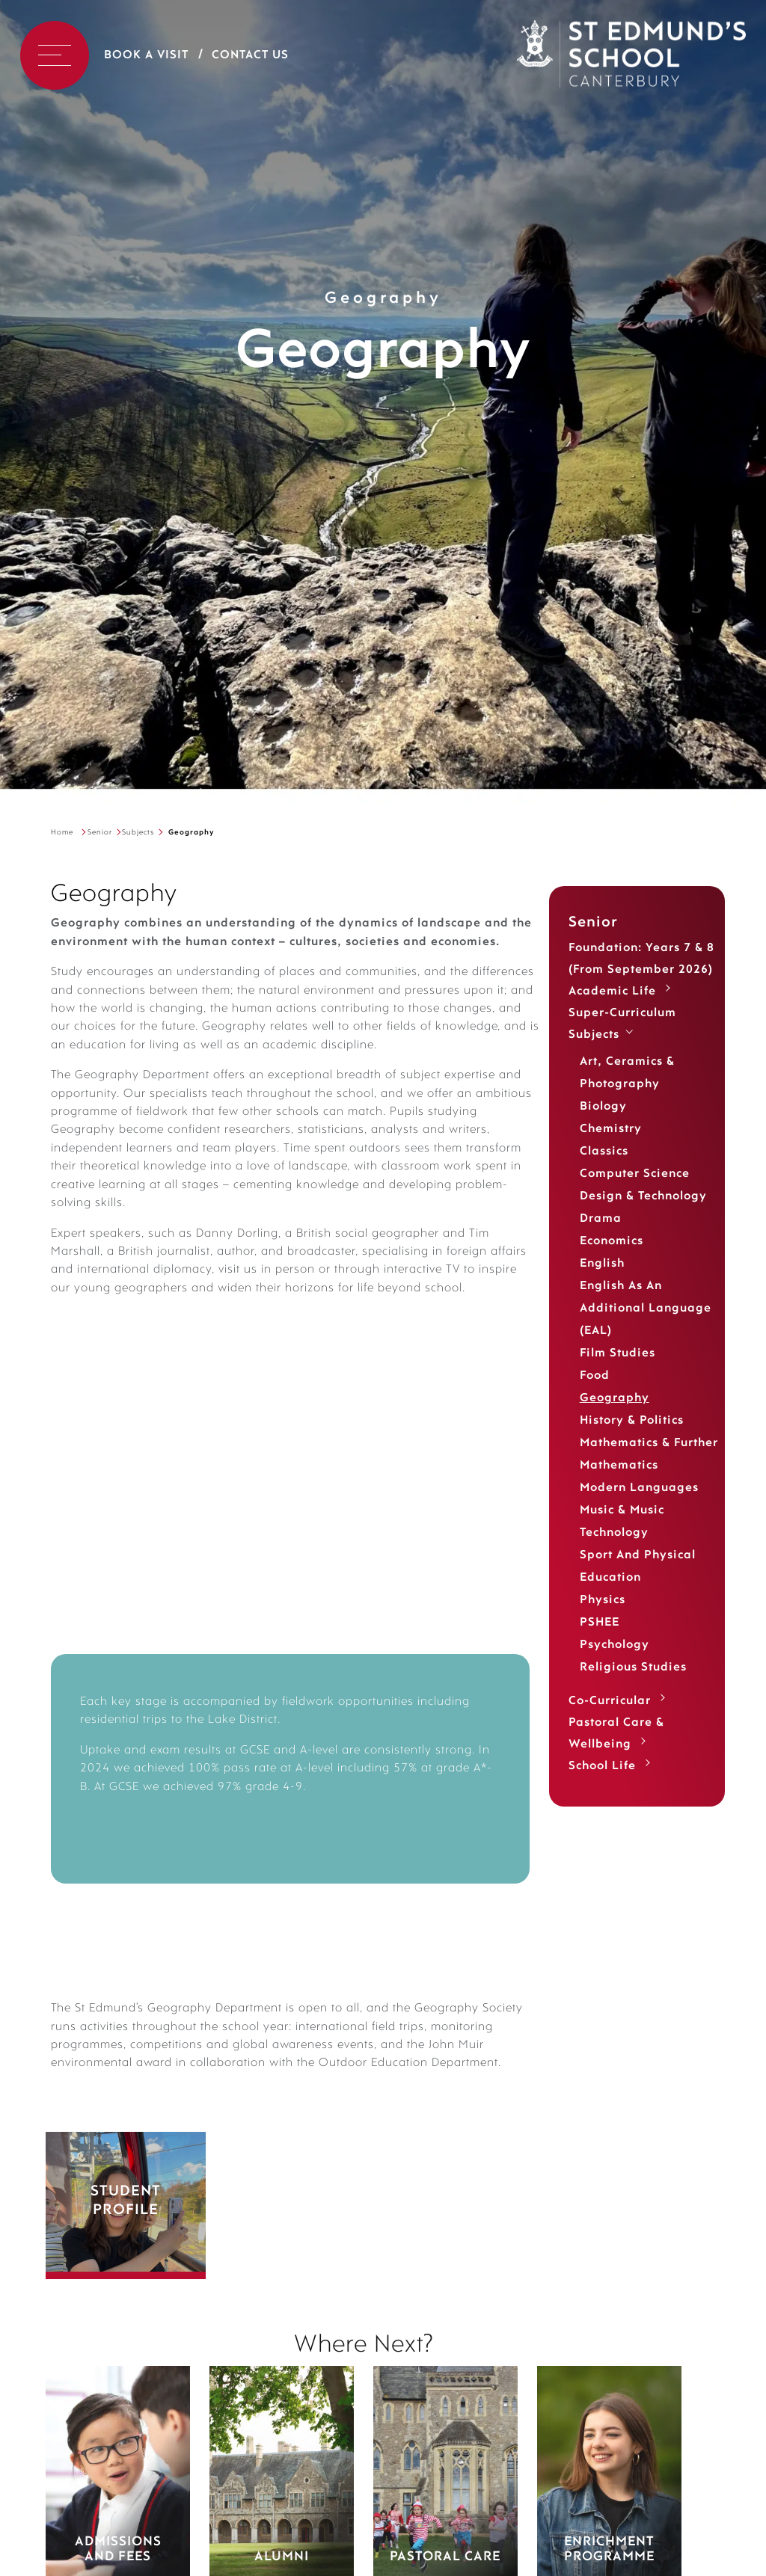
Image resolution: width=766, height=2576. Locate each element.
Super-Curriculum (622, 1013)
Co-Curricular (610, 1701)
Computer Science (635, 1174)
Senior (100, 832)
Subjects (138, 832)
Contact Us (250, 55)
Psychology (614, 1645)
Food (595, 1376)
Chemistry (611, 1129)
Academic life (612, 991)
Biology (603, 1107)
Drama (601, 1219)
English (602, 1264)
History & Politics (632, 1421)
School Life (602, 1766)
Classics (604, 1152)
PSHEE (599, 1623)
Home (62, 832)
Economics (611, 1241)
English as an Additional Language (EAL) (645, 1308)
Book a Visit (146, 55)
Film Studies (617, 1353)
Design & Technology (643, 1196)
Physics (602, 1600)
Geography (614, 1398)
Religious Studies (633, 1667)
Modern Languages (639, 1488)
